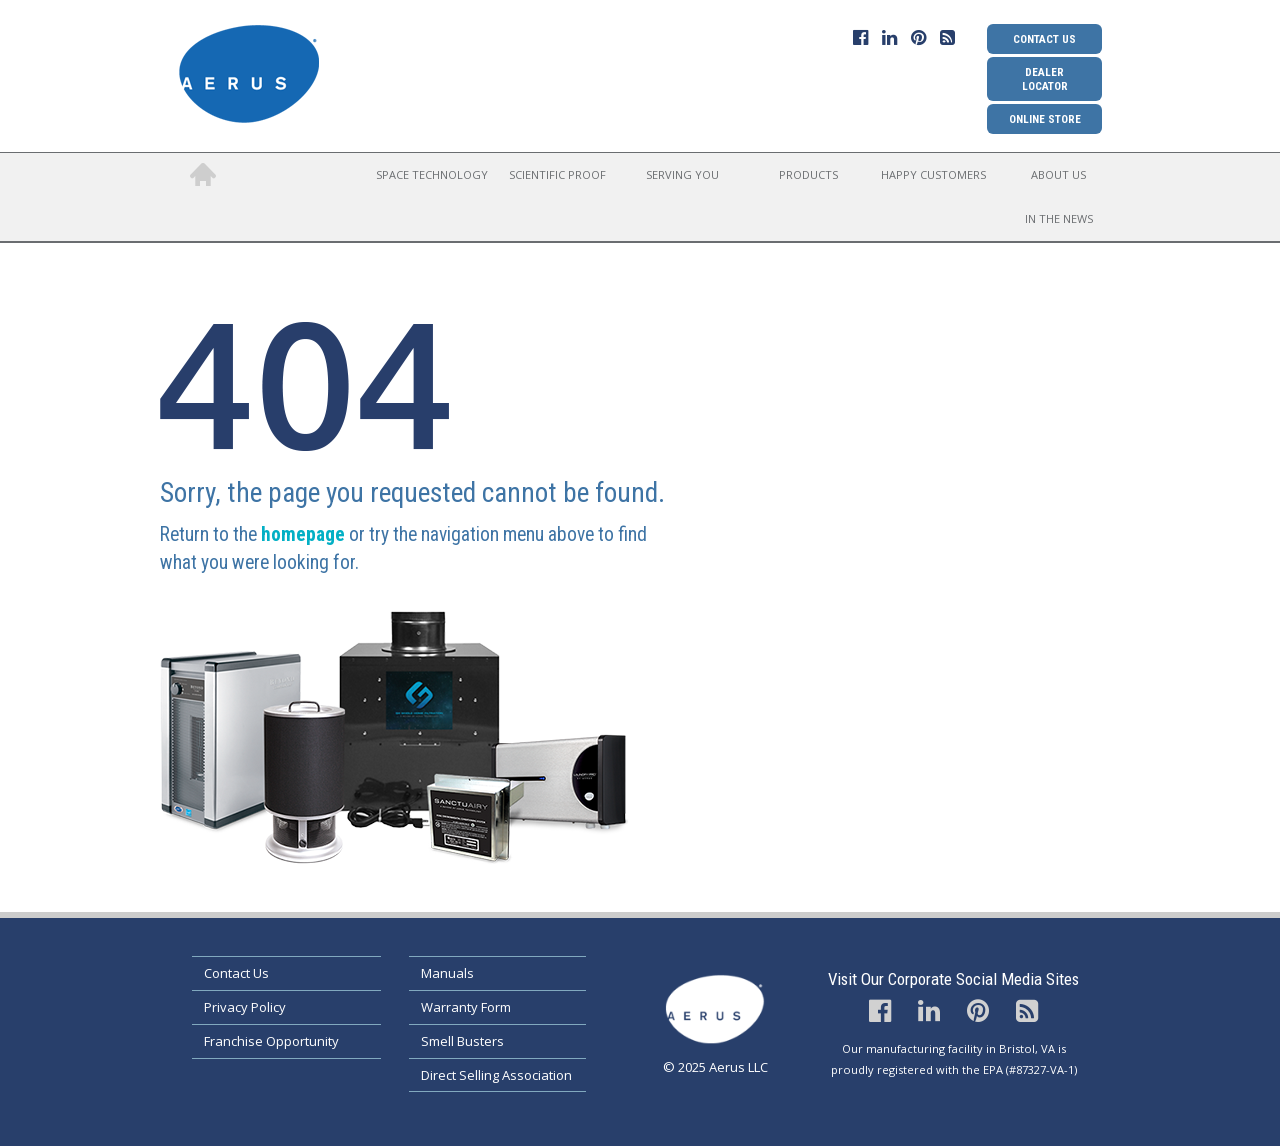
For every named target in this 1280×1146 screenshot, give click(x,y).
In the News (1059, 218)
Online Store (1045, 119)
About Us (1058, 174)
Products (808, 174)
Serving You (682, 174)
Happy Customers (933, 174)
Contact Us (1044, 39)
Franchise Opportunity (271, 1041)
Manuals (447, 973)
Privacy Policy (245, 1007)
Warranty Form (466, 1007)
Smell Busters (462, 1041)
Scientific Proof (557, 174)
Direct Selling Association (496, 1075)
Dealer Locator (1045, 79)
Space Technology (432, 174)
